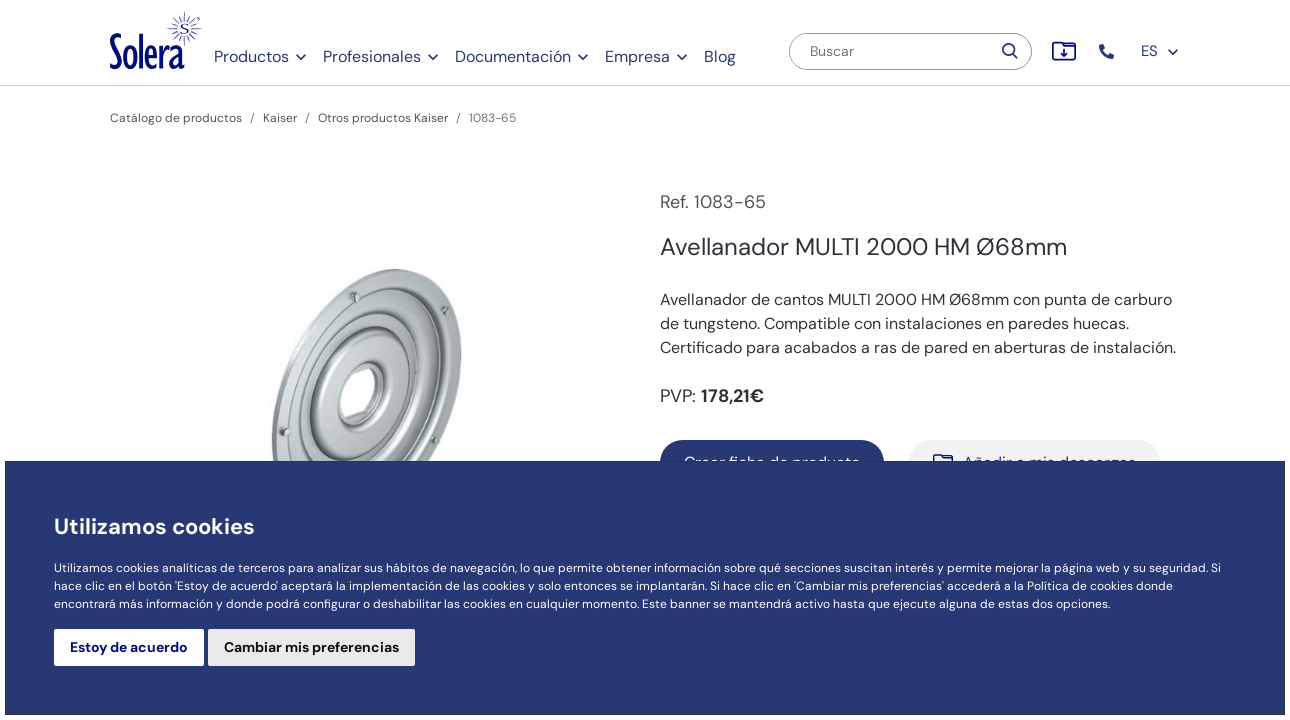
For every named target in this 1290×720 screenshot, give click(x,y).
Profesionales (372, 56)
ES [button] (1160, 51)
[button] (1108, 51)
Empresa (637, 56)
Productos (251, 56)
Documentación (513, 56)
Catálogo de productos (176, 118)
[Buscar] (890, 51)
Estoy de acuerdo (129, 647)
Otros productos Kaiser (383, 118)
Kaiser (280, 118)
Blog (720, 56)
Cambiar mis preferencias (311, 647)
